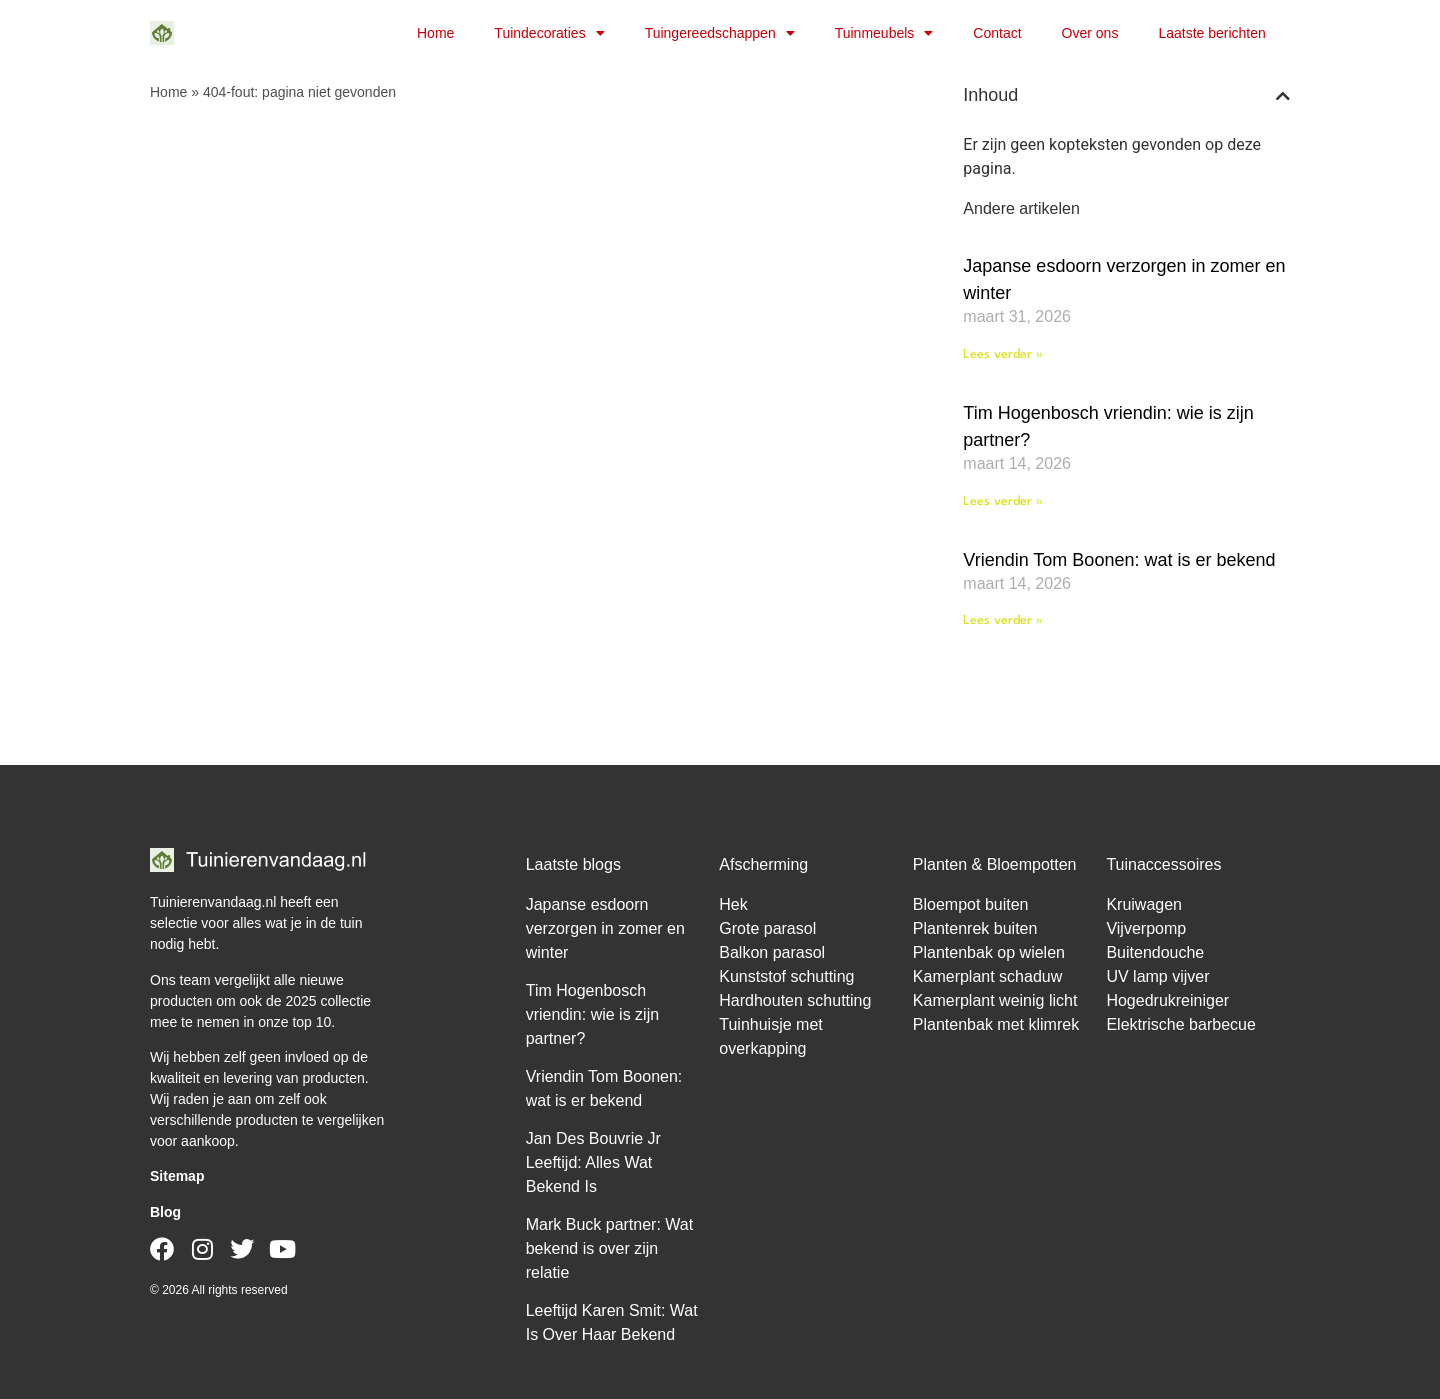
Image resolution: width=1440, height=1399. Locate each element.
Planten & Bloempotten (995, 864)
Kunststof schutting (786, 976)
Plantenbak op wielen (989, 952)
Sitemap (177, 1176)
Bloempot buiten (971, 904)
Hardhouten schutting (795, 1000)
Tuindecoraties (549, 33)
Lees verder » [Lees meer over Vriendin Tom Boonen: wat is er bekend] (1003, 620)
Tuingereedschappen (720, 33)
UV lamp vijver (1157, 976)
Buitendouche (1155, 952)
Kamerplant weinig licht (995, 1000)
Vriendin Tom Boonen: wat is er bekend (1119, 560)
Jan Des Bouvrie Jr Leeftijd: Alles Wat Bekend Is (593, 1162)
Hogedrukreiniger (1167, 1000)
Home (435, 33)
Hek (733, 904)
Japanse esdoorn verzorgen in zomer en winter (605, 928)
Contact (997, 33)
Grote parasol (767, 928)
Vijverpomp (1146, 928)
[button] (1283, 96)
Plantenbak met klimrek (996, 1024)
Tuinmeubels (884, 33)
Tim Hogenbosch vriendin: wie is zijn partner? (592, 1014)
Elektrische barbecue (1180, 1024)
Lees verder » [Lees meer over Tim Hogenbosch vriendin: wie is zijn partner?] (1003, 501)
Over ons (1090, 33)
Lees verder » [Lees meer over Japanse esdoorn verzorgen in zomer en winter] (1003, 354)
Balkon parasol (772, 952)
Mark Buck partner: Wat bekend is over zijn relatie (609, 1248)
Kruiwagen (1144, 904)
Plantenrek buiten (975, 928)
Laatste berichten (1211, 33)
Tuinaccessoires (1163, 864)
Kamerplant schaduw (987, 976)
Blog (165, 1212)
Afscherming (763, 864)
